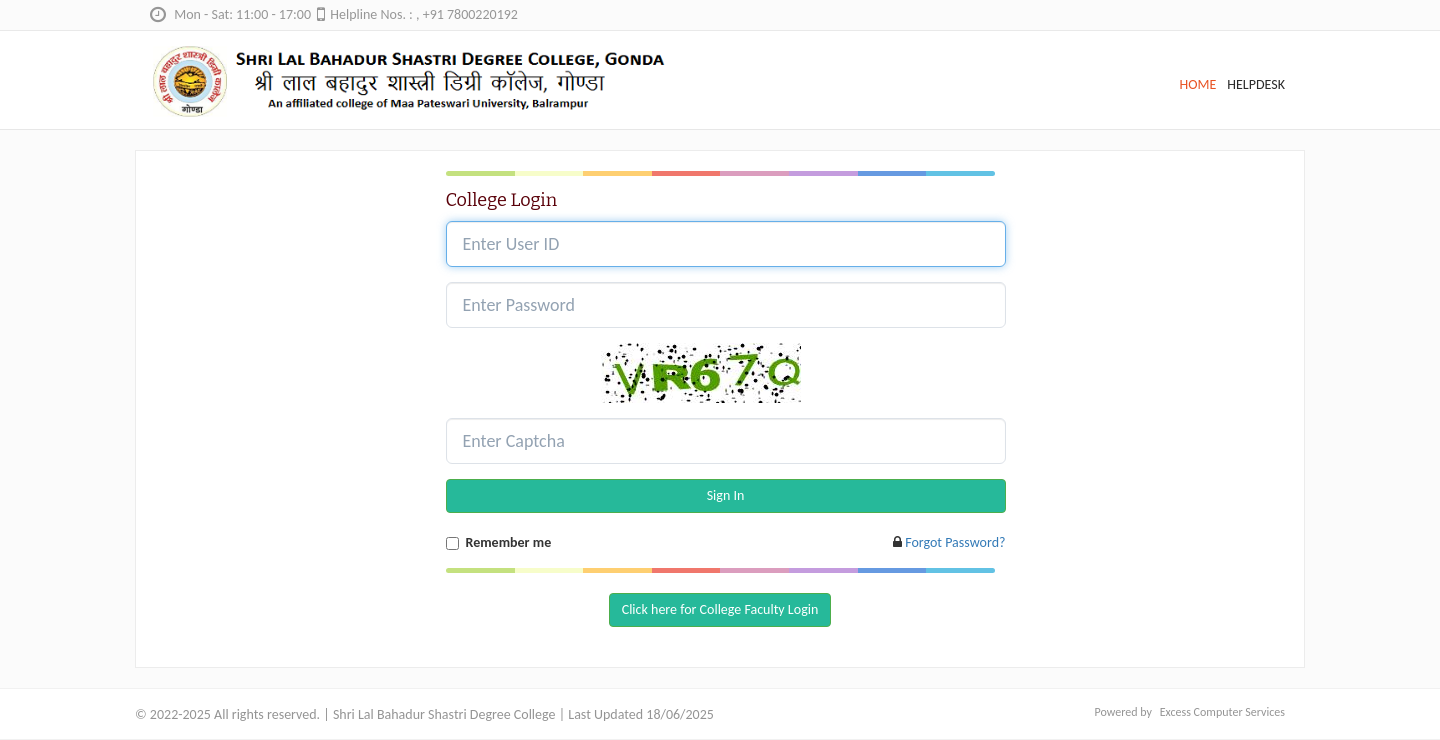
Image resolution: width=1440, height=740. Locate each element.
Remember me (509, 542)
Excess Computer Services (1222, 712)
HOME (1197, 84)
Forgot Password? (955, 542)
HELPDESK (1256, 84)
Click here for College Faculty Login (720, 609)
